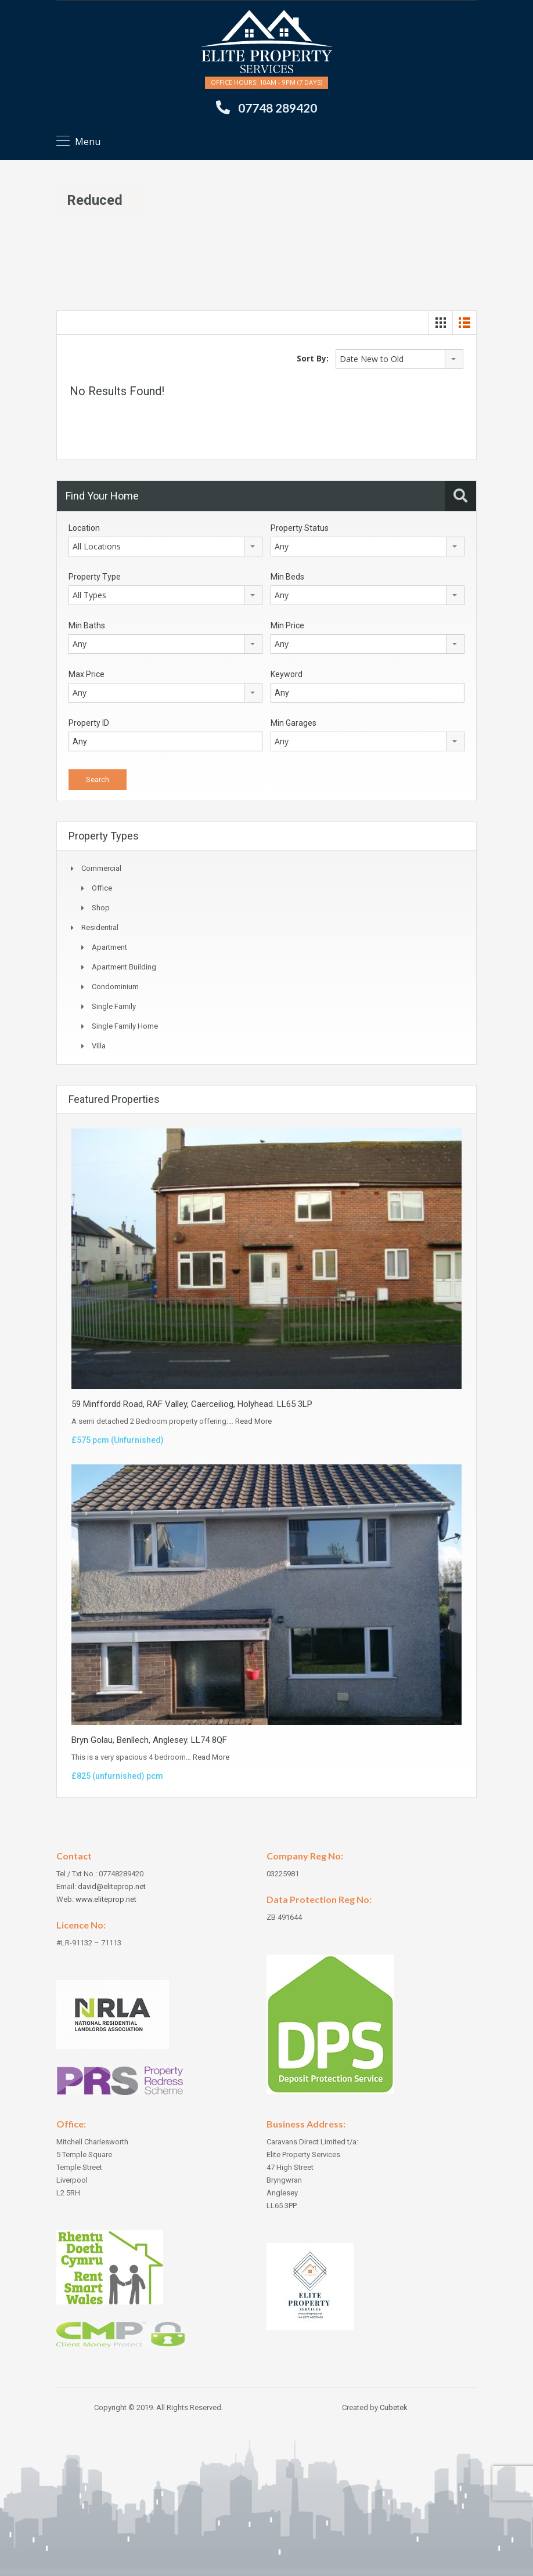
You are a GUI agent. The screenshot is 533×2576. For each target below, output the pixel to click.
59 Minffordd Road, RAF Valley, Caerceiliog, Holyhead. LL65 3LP (191, 1404)
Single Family (114, 1006)
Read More (253, 1421)
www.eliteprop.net (105, 1899)
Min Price (287, 625)
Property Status (300, 528)
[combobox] (399, 359)
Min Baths (87, 625)
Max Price (87, 674)
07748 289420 (277, 107)
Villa (99, 1045)
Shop (101, 907)
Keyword (286, 674)
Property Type (95, 576)
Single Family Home (125, 1026)
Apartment (109, 947)
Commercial (101, 868)
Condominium (115, 986)
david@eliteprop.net (112, 1886)
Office (102, 888)
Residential (99, 927)
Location (84, 528)
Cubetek (394, 2407)
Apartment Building (124, 967)
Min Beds (287, 576)
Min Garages (293, 723)
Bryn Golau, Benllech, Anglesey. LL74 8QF (149, 1740)
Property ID (89, 723)
